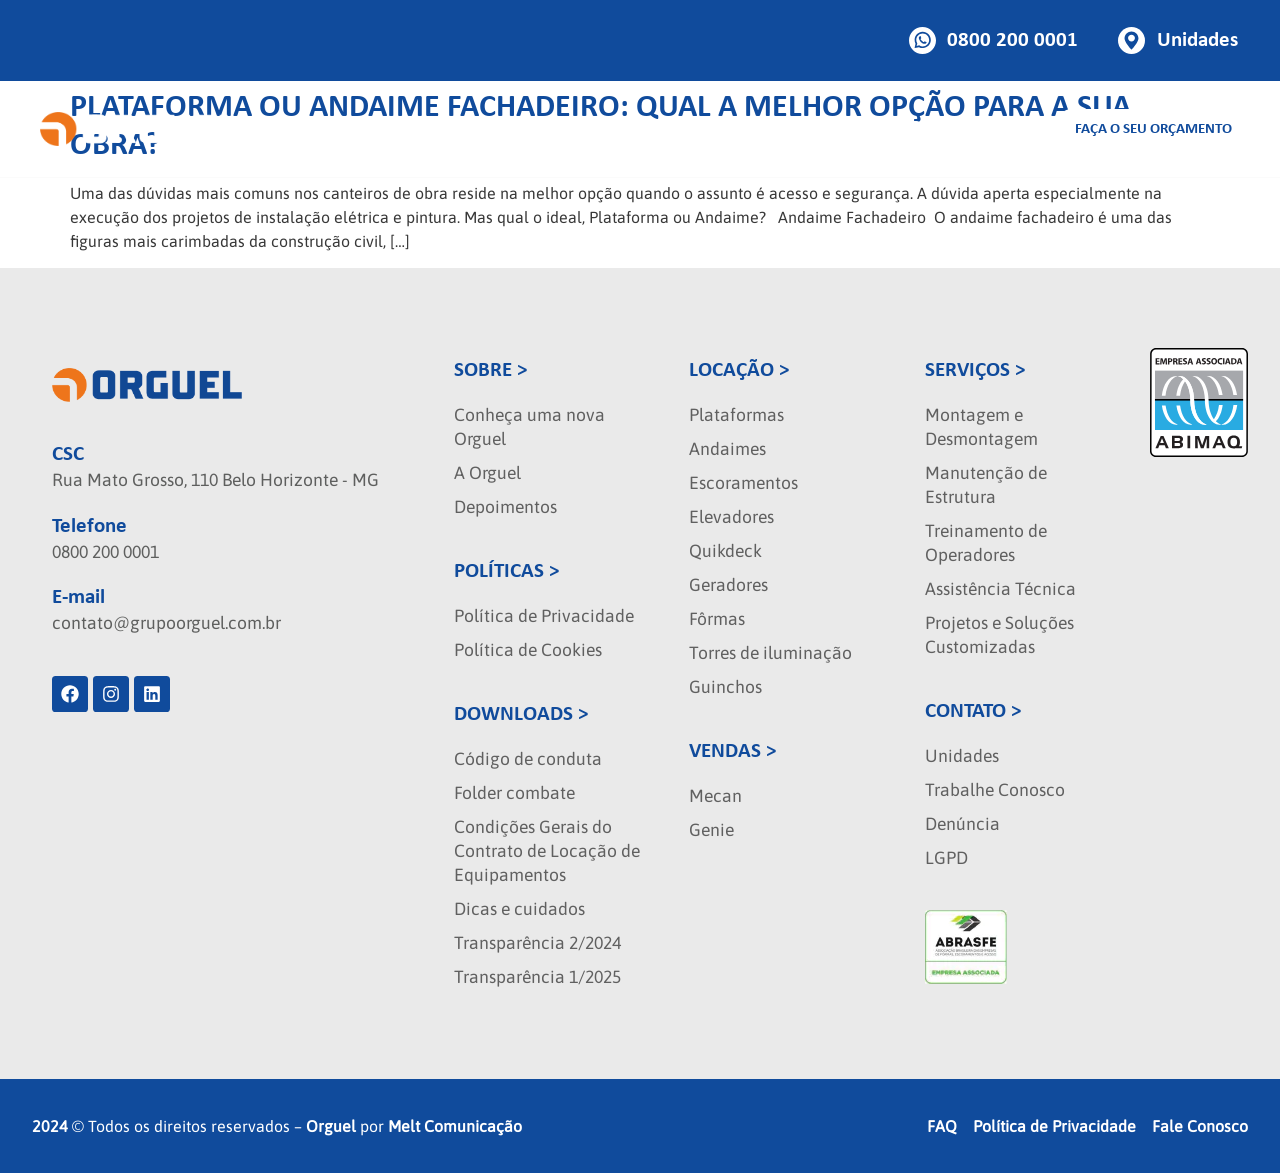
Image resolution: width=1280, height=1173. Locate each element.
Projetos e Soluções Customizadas (999, 635)
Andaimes (727, 449)
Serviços (670, 129)
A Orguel (487, 473)
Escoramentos (743, 483)
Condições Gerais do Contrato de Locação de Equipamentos (547, 851)
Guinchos (725, 687)
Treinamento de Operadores (986, 543)
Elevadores (731, 517)
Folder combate (514, 793)
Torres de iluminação (770, 653)
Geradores (728, 585)
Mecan (715, 796)
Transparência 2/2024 (537, 943)
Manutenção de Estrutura (986, 485)
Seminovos (772, 129)
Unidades (962, 756)
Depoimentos (505, 507)
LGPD (946, 858)
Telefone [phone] (89, 526)
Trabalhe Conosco (995, 790)
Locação (495, 129)
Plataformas (736, 415)
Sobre (863, 129)
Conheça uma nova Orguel (529, 427)
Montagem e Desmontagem (981, 427)
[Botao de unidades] (1178, 40)
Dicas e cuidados (519, 909)
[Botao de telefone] (994, 40)
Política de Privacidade (544, 616)
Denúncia (962, 824)
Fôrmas (717, 619)
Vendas (583, 129)
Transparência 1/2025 (537, 977)
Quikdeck (725, 551)
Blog (927, 129)
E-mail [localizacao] (78, 597)
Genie (711, 830)
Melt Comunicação (455, 1126)
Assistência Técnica (1000, 589)
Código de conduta (528, 759)
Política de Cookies (528, 650)
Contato (1000, 129)
